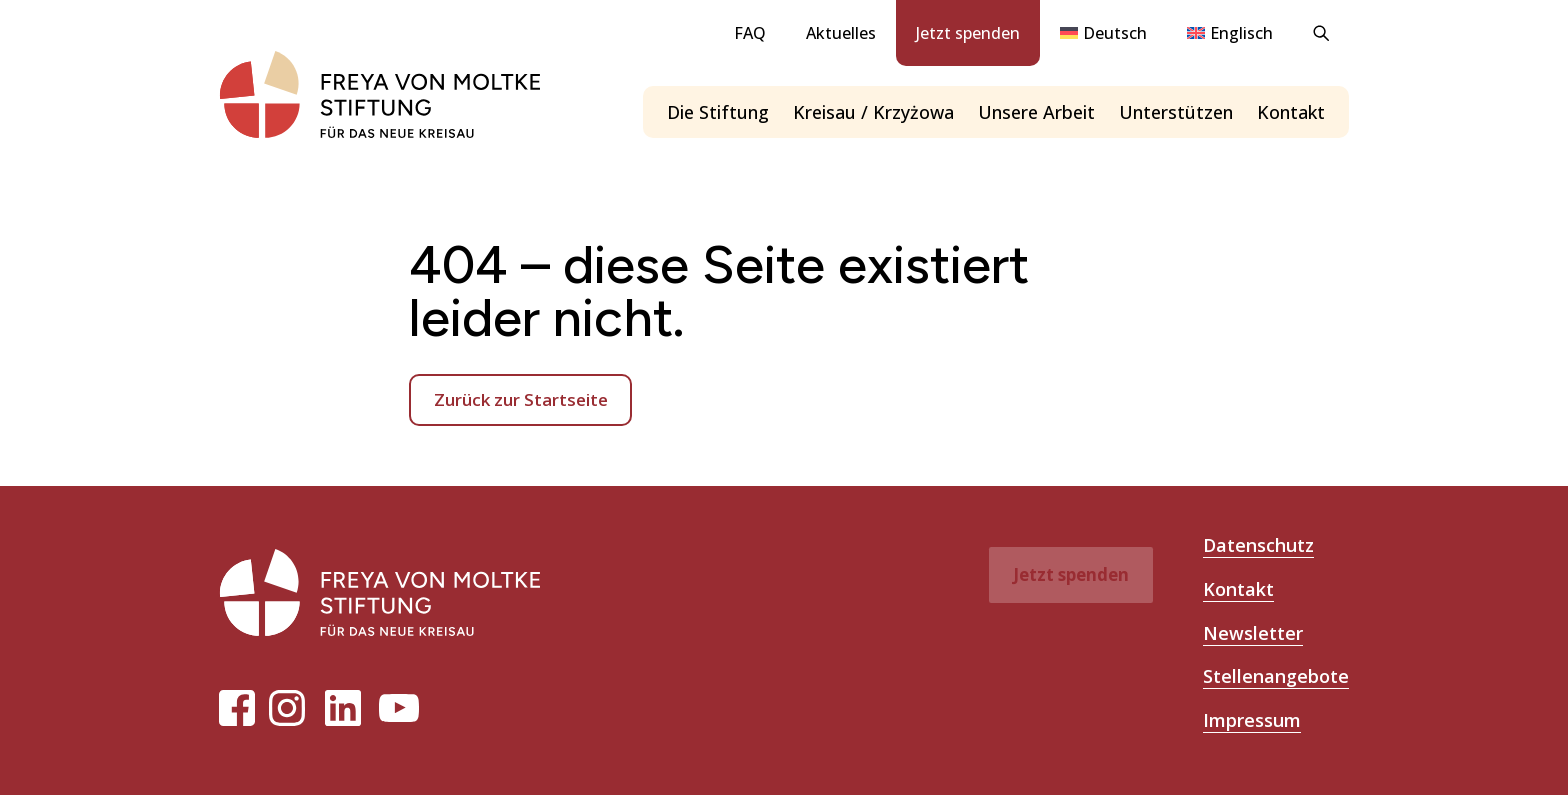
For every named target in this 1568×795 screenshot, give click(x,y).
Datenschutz (1258, 545)
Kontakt (1291, 112)
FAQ (750, 33)
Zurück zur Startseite (521, 399)
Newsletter (1253, 633)
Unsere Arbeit (1036, 112)
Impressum (1252, 720)
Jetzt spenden (968, 33)
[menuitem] (1103, 33)
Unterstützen (1176, 112)
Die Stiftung (718, 112)
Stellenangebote (1276, 676)
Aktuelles (841, 33)
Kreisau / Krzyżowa (873, 112)
